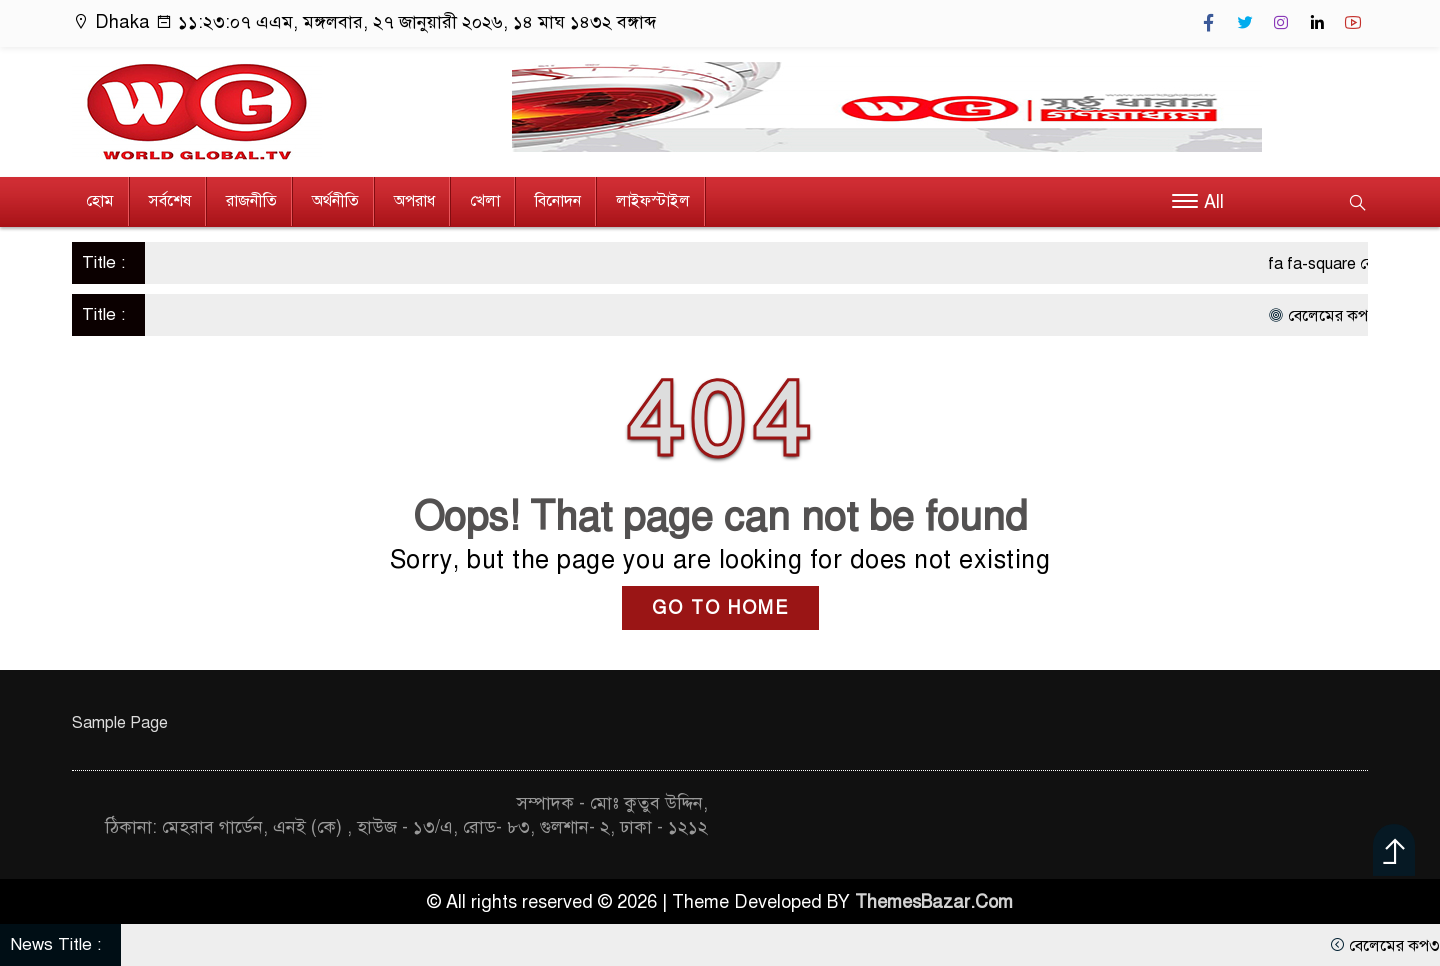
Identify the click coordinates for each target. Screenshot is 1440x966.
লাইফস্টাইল (653, 201)
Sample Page (120, 723)
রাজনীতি (251, 201)
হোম (100, 201)
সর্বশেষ (170, 201)
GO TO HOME (720, 608)
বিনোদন (558, 201)
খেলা (485, 201)
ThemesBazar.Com (934, 902)
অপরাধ (414, 201)
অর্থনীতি (335, 201)
